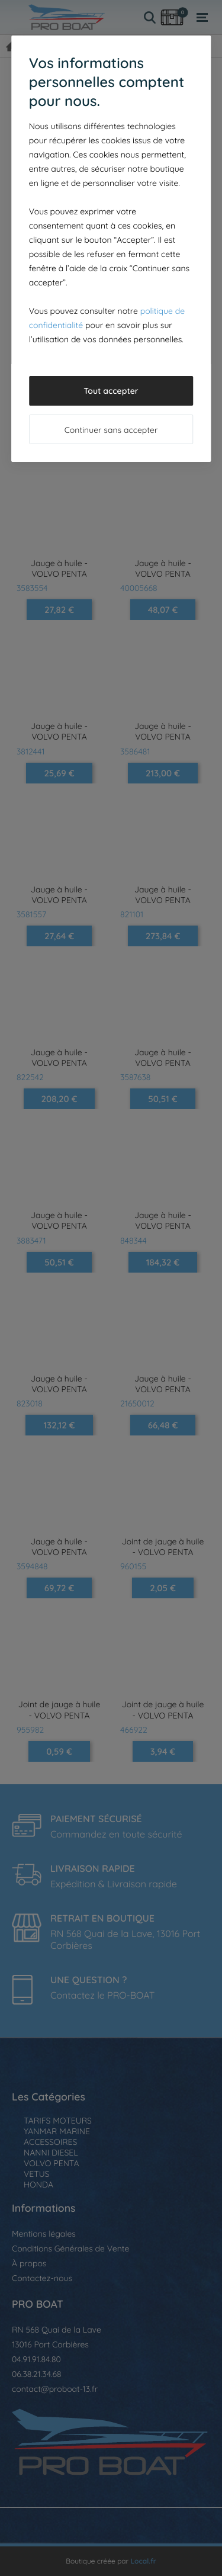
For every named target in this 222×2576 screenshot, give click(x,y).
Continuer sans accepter (111, 430)
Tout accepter (110, 391)
